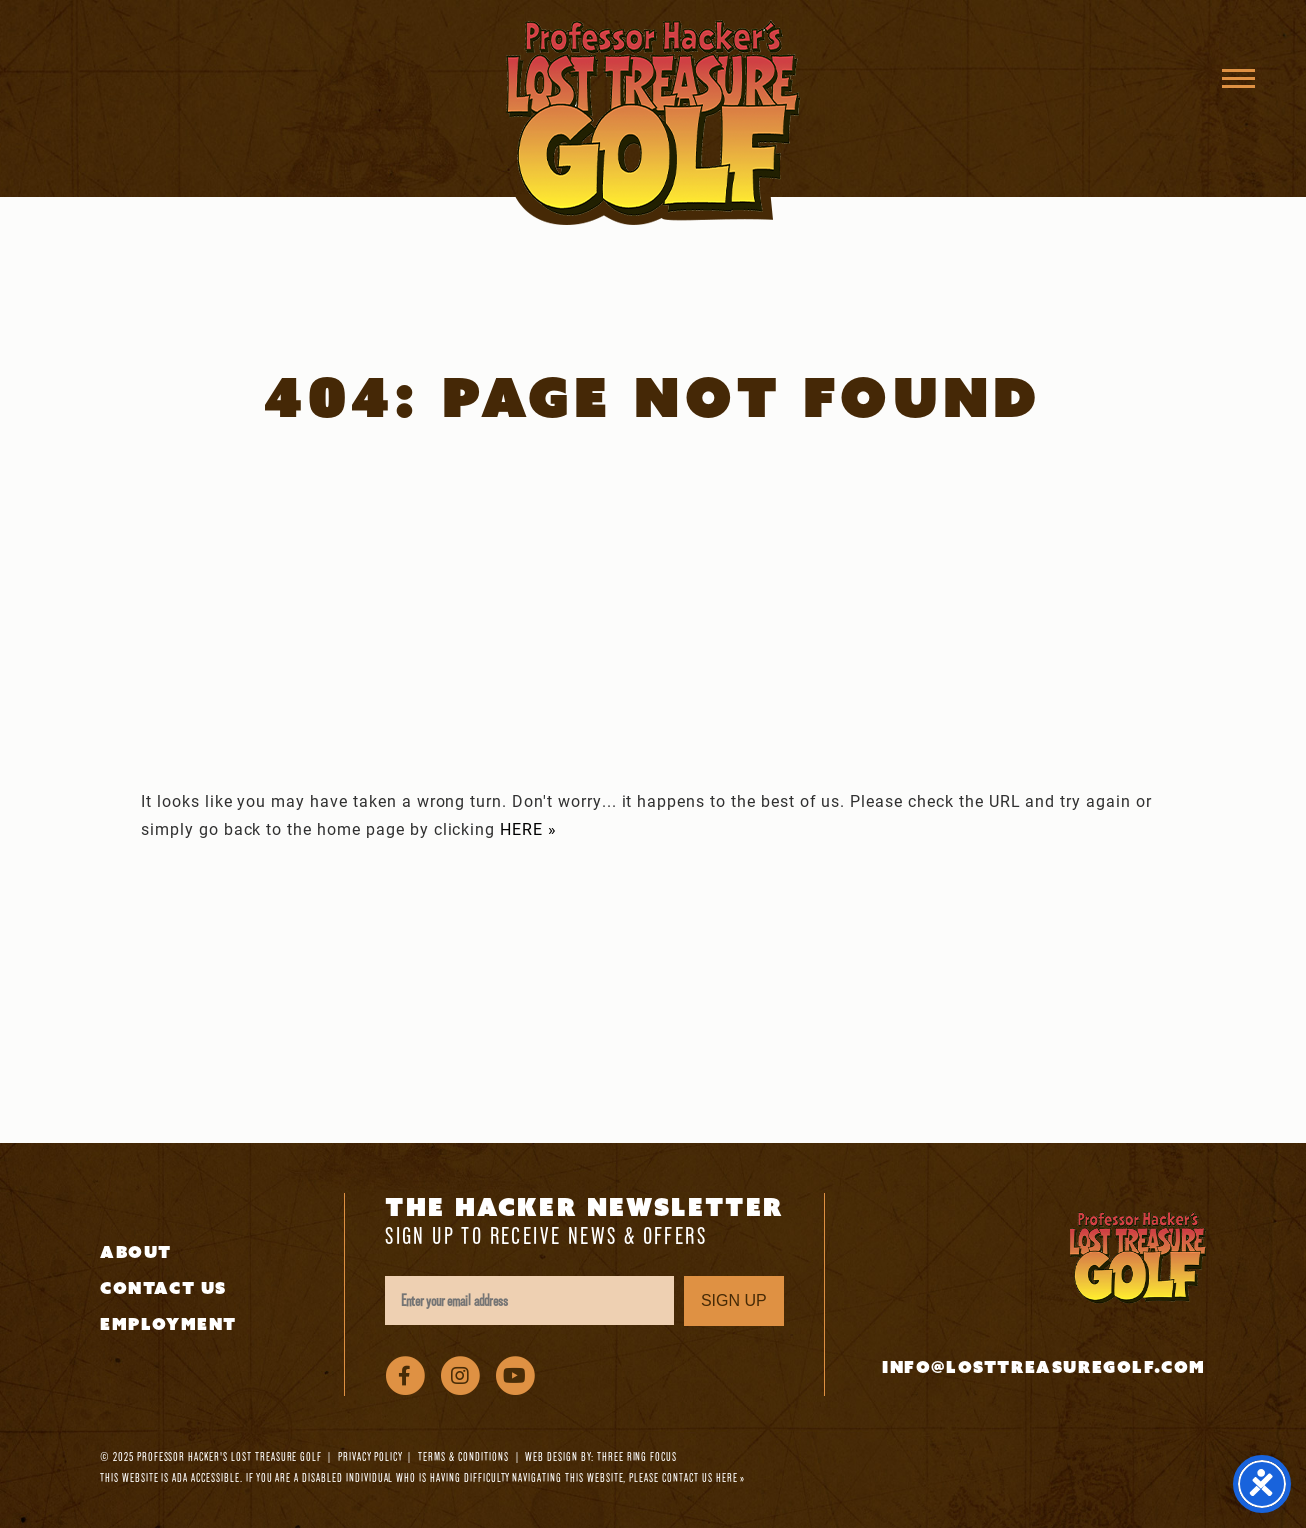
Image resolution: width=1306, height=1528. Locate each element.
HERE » (528, 828)
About (136, 1252)
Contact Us (163, 1288)
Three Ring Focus (637, 1456)
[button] (1238, 77)
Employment (168, 1324)
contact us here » (703, 1477)
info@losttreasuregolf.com (1044, 1367)
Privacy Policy (369, 1456)
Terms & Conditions (463, 1456)
